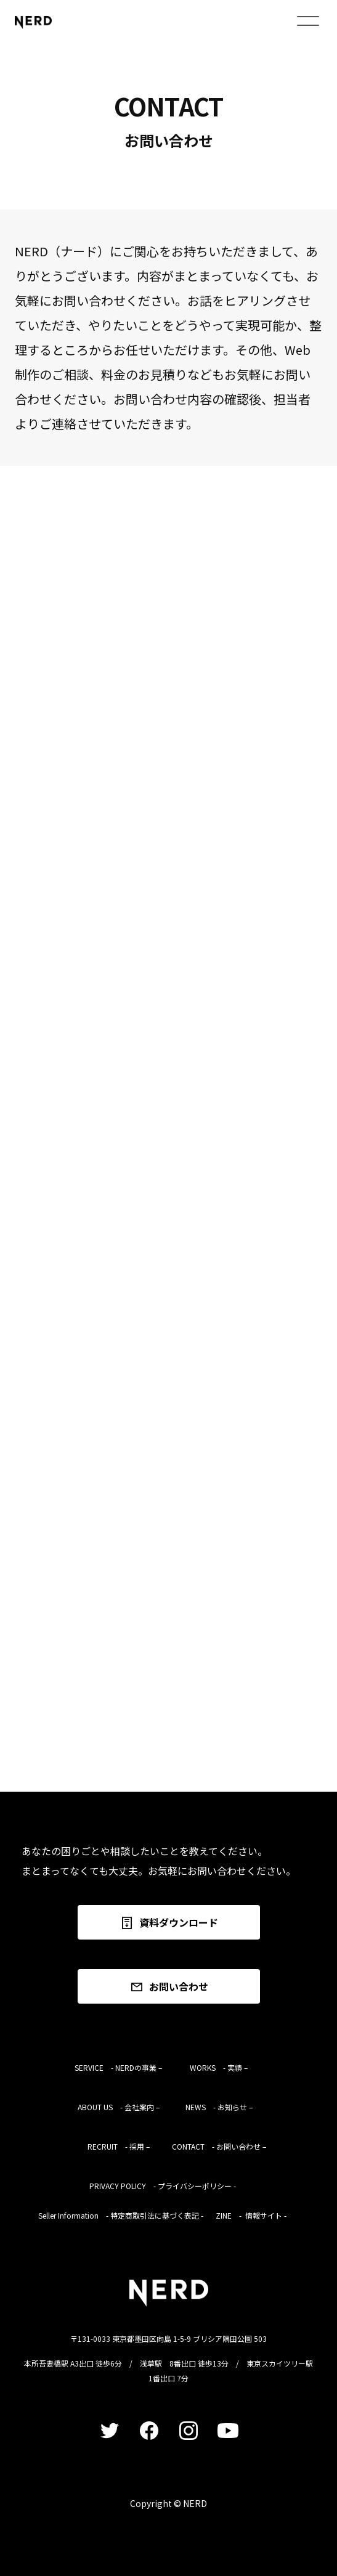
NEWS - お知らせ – (219, 2107)
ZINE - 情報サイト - (251, 2215)
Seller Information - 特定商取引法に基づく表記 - (120, 2215)
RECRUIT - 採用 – (118, 2146)
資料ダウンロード (169, 1922)
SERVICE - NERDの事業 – (118, 2067)
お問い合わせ (168, 1986)
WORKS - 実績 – (219, 2067)
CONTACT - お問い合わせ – (219, 2146)
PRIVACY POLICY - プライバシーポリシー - (162, 2185)
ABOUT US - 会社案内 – (119, 2107)
